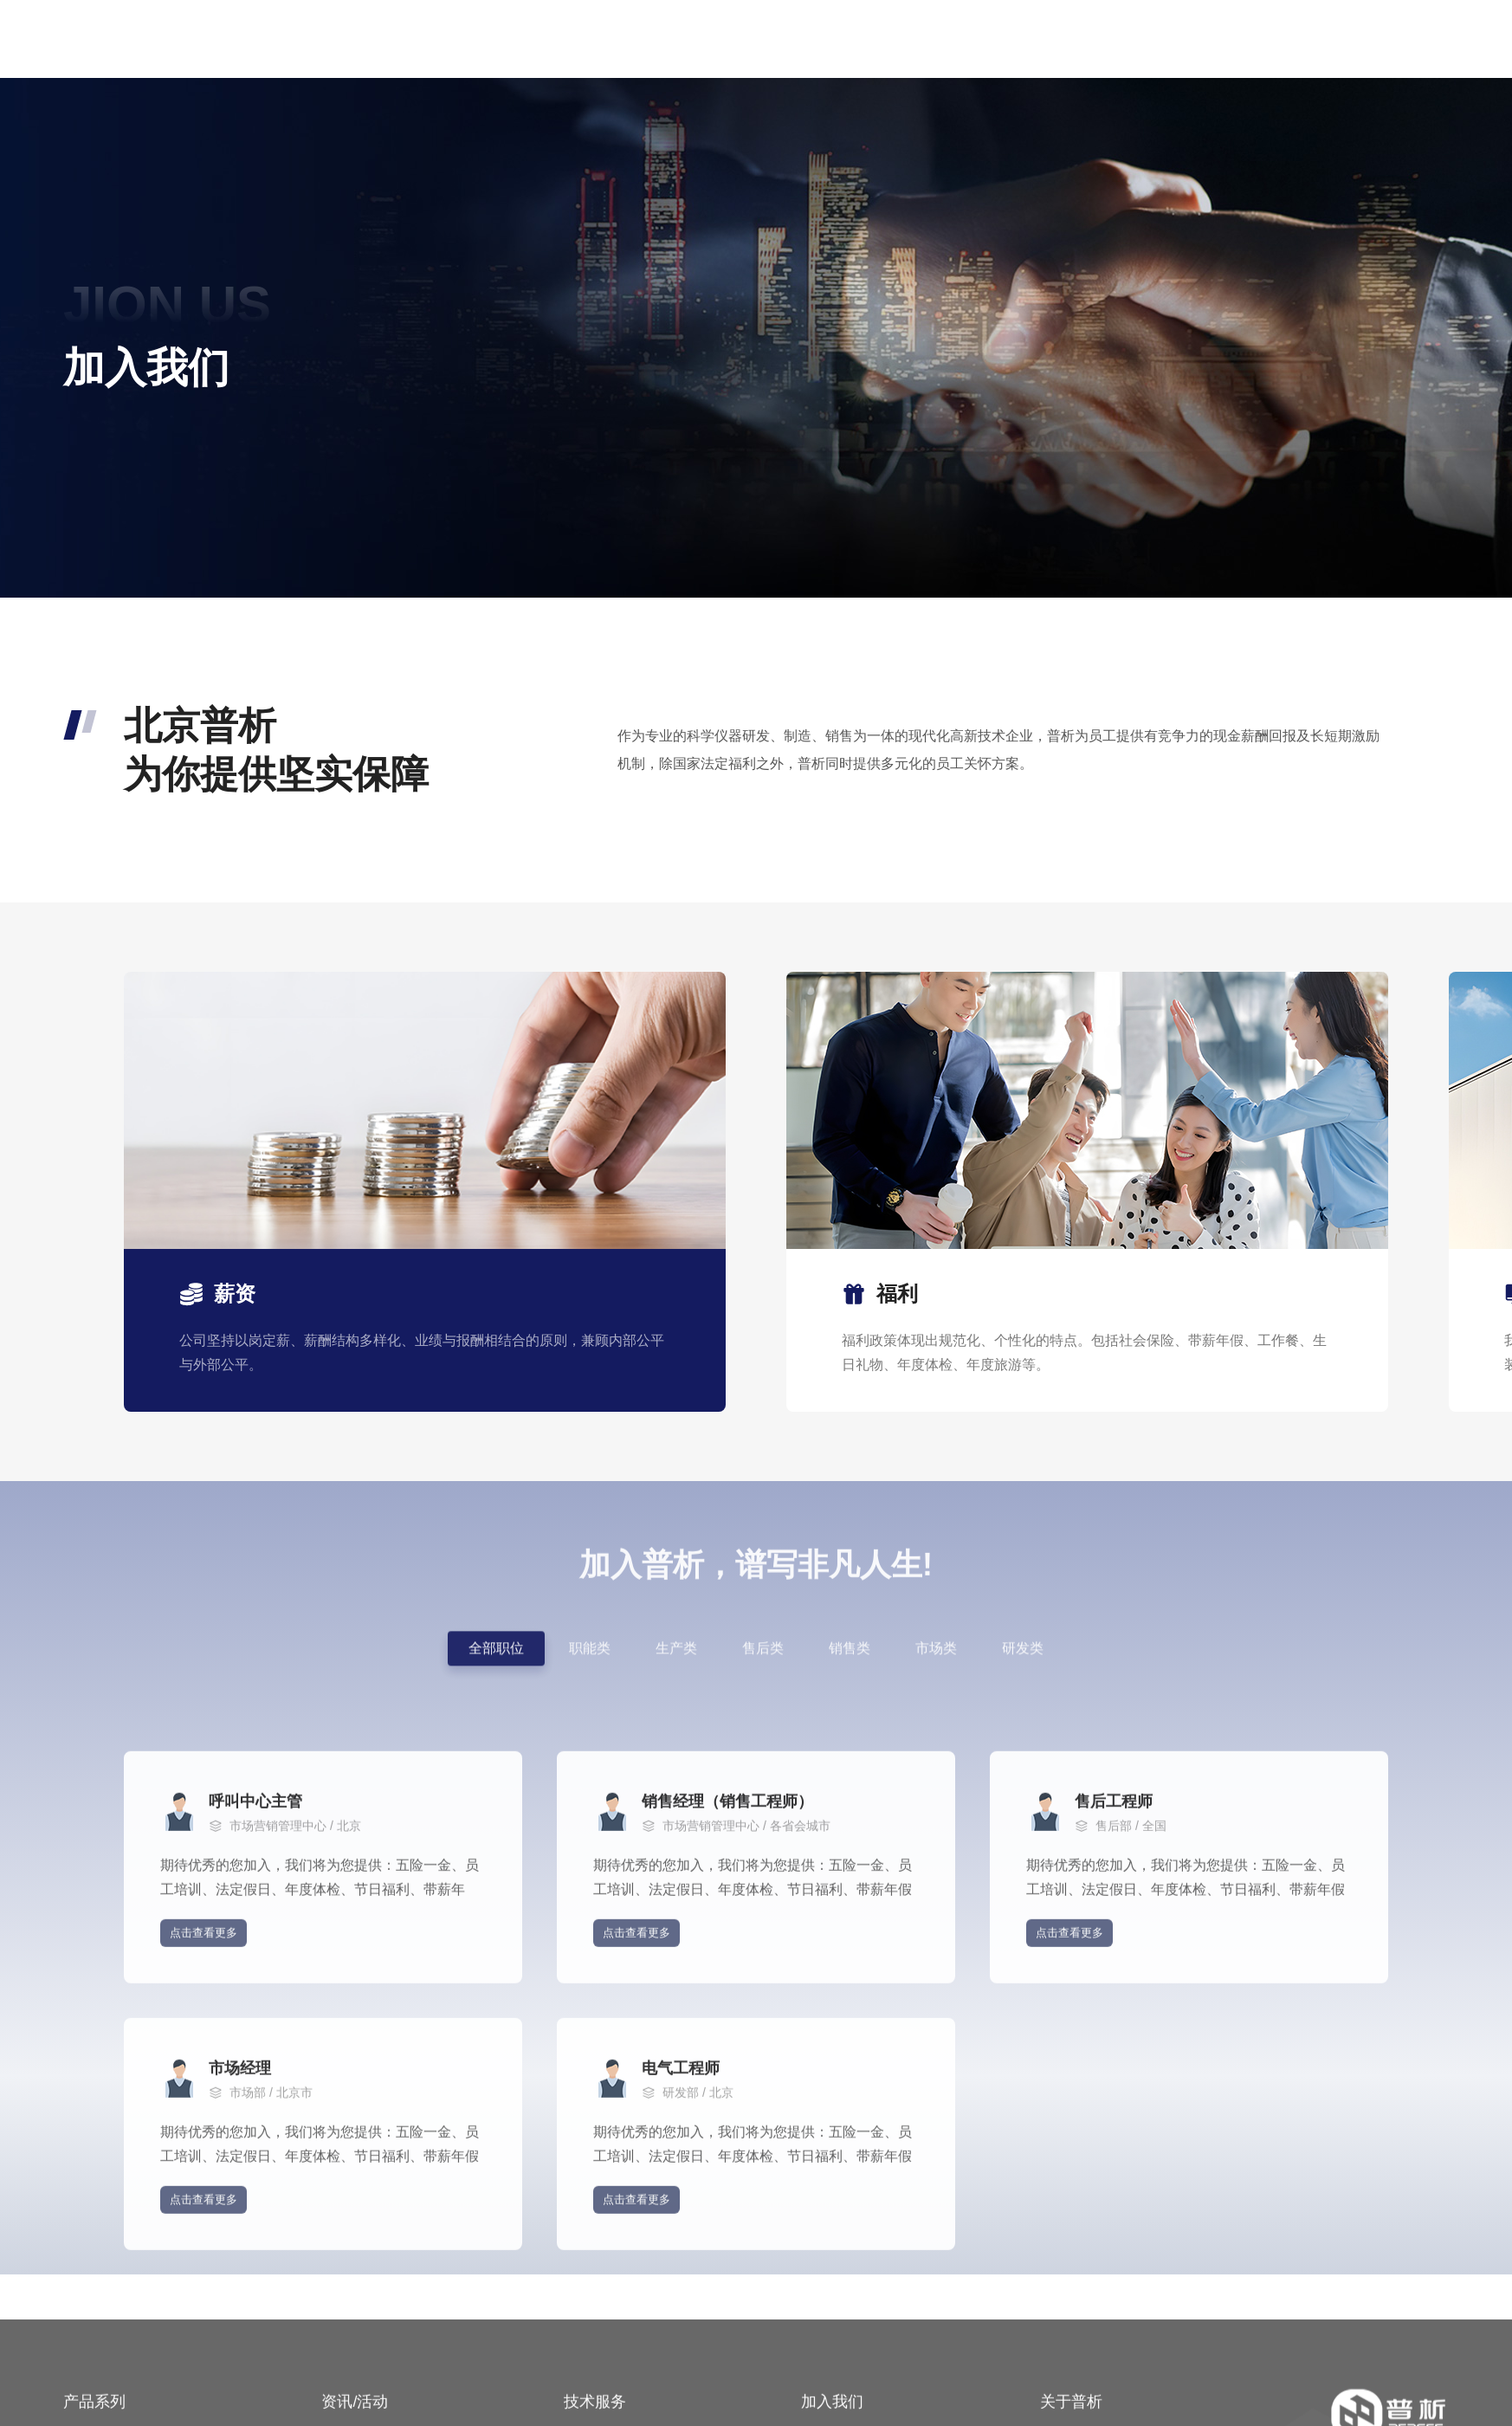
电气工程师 (681, 2249)
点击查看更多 (203, 2113)
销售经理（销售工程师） (727, 1982)
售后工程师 (1114, 1982)
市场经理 (240, 2249)
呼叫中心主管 (255, 1982)
